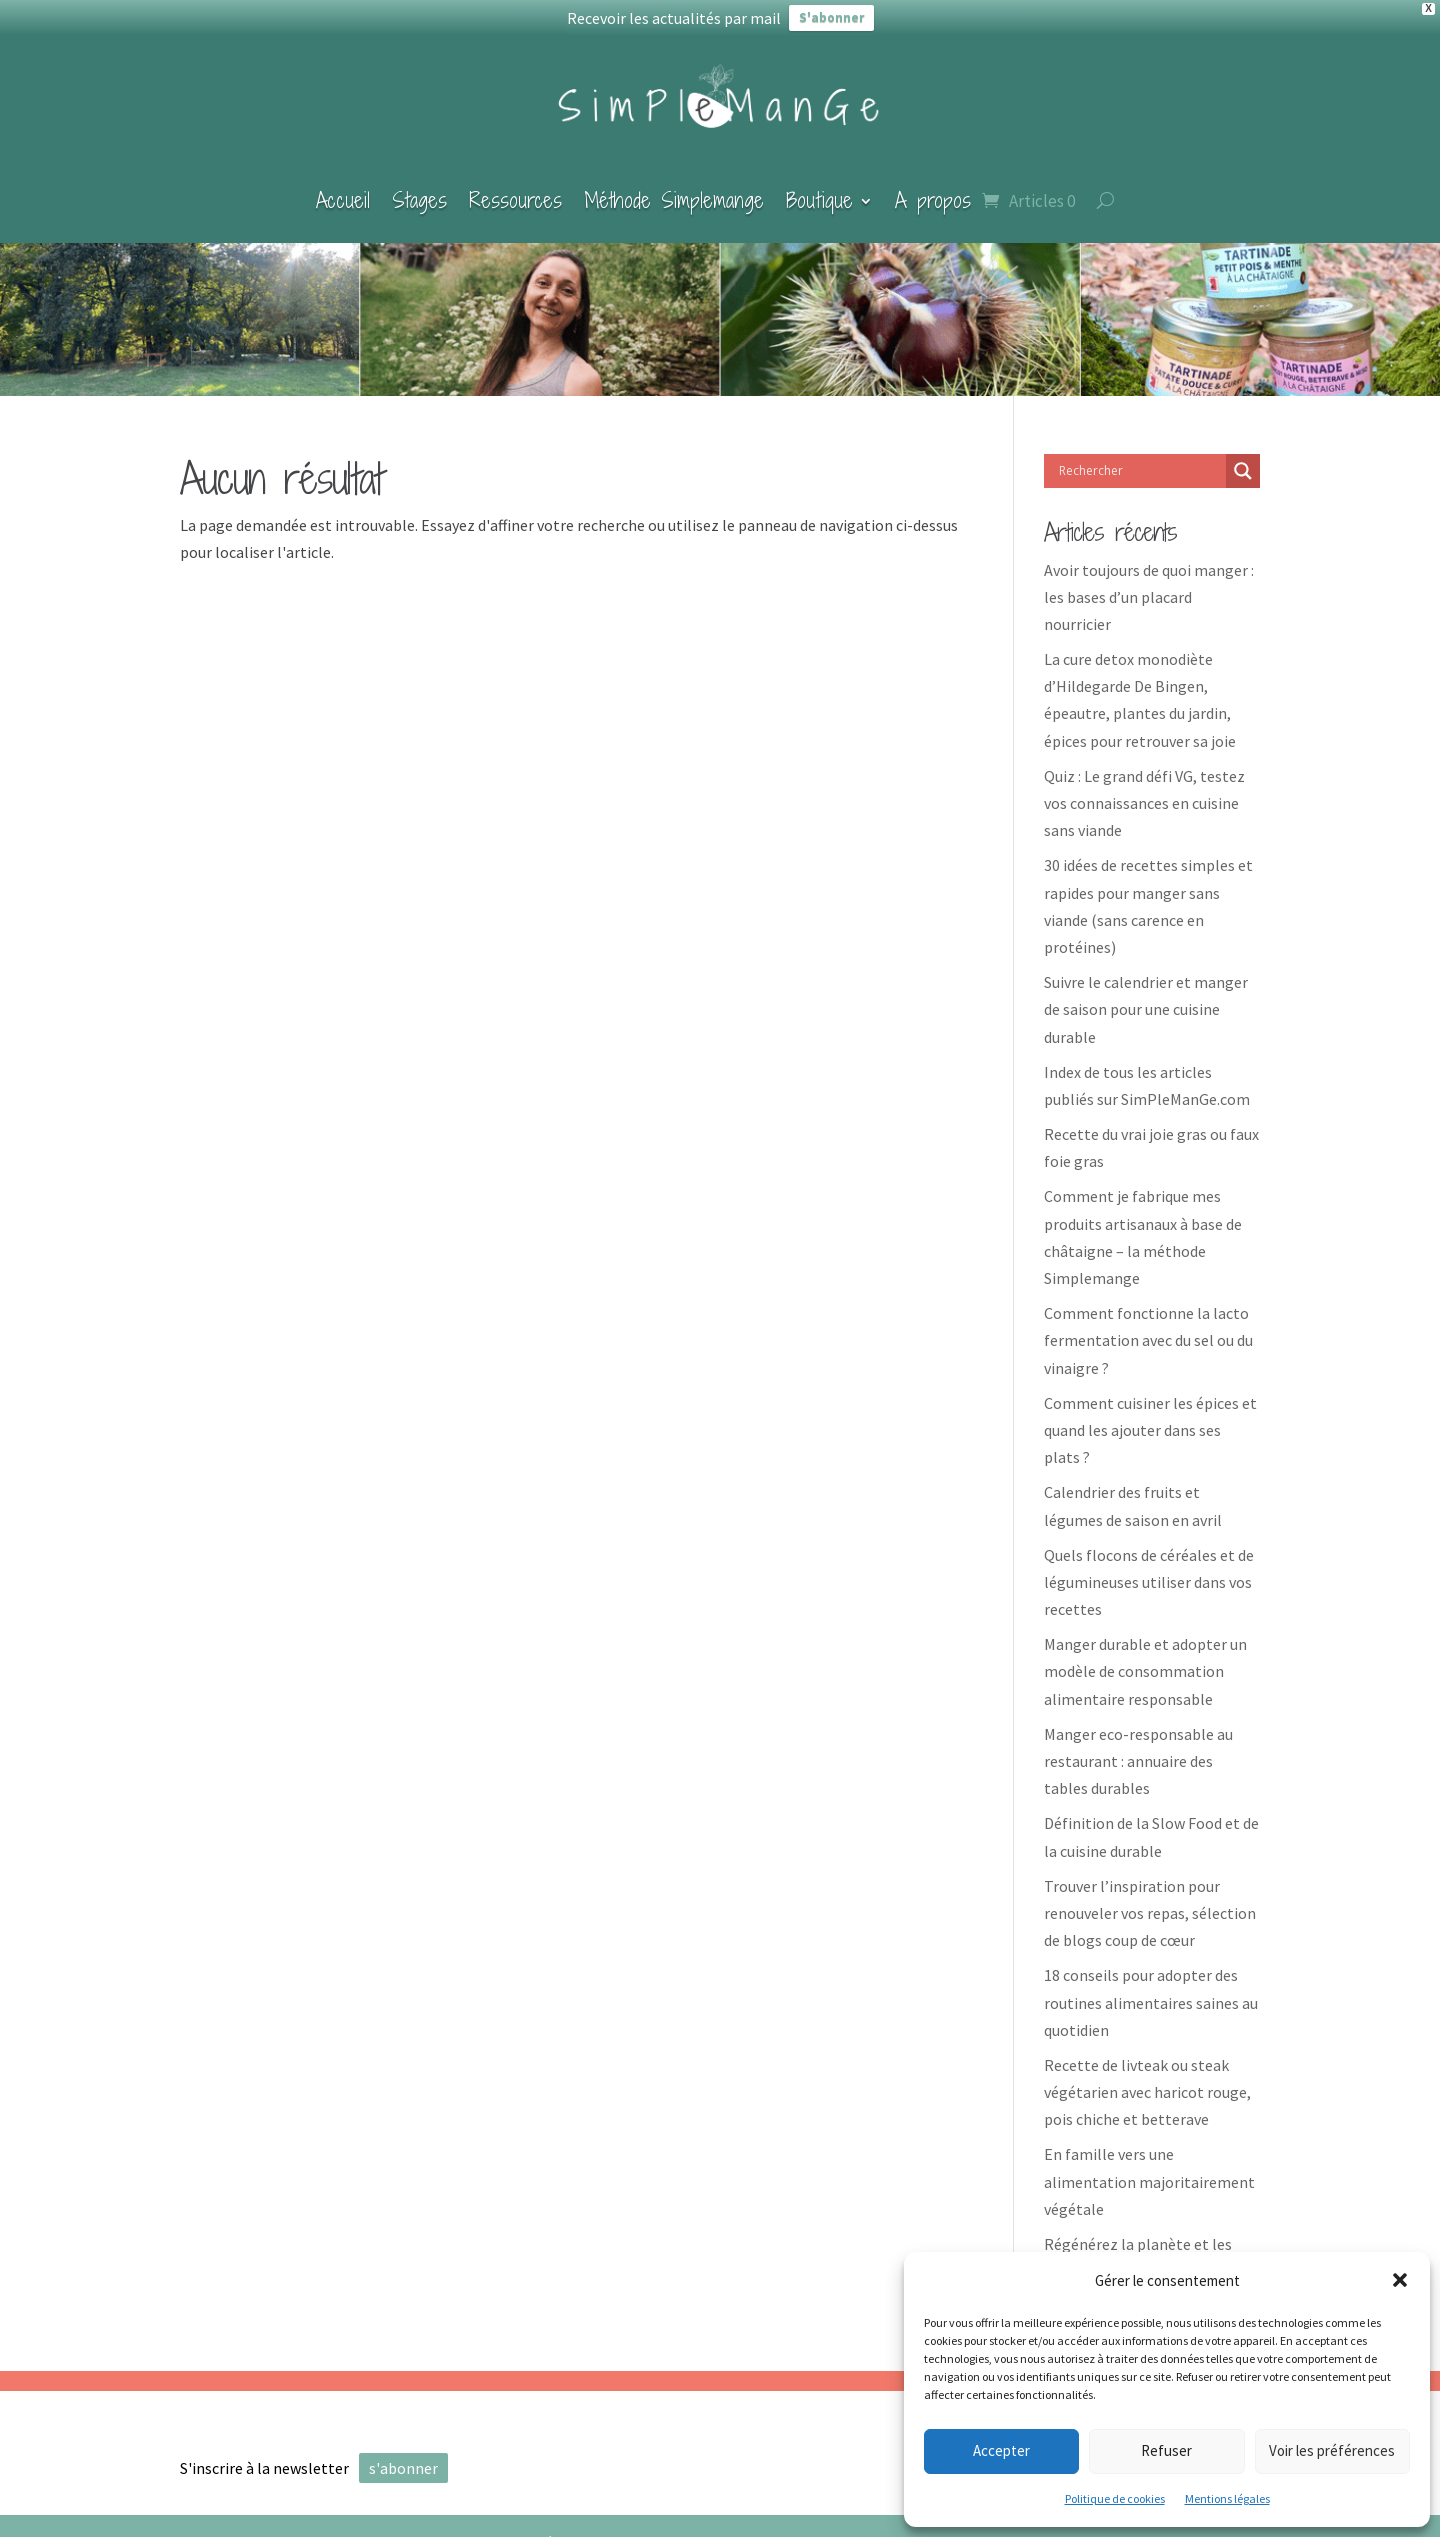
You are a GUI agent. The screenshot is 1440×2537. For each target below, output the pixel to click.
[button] (1400, 2280)
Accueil (343, 186)
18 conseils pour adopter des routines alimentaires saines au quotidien (1151, 1989)
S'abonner (831, 17)
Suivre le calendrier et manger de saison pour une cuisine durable (1146, 996)
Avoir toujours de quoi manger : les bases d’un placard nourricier (1149, 583)
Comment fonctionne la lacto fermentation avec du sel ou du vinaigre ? (1148, 1327)
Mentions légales (1227, 2498)
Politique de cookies (1115, 2498)
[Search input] (1140, 457)
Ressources (515, 186)
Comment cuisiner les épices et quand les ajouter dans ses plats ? (1150, 1417)
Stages (419, 186)
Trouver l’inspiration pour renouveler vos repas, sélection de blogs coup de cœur (1150, 1900)
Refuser (1166, 2450)
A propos (933, 186)
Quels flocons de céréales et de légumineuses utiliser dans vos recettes (1149, 1568)
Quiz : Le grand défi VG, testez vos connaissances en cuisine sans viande (1144, 790)
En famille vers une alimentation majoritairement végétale (1149, 2168)
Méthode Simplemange (674, 186)
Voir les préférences (1332, 2450)
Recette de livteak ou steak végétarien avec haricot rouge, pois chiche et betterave (1147, 2079)
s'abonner (403, 2455)
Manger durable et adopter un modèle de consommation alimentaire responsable (1145, 1658)
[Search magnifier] (1243, 457)
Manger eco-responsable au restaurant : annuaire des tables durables (1138, 1748)
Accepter (1001, 2450)
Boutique (819, 186)
